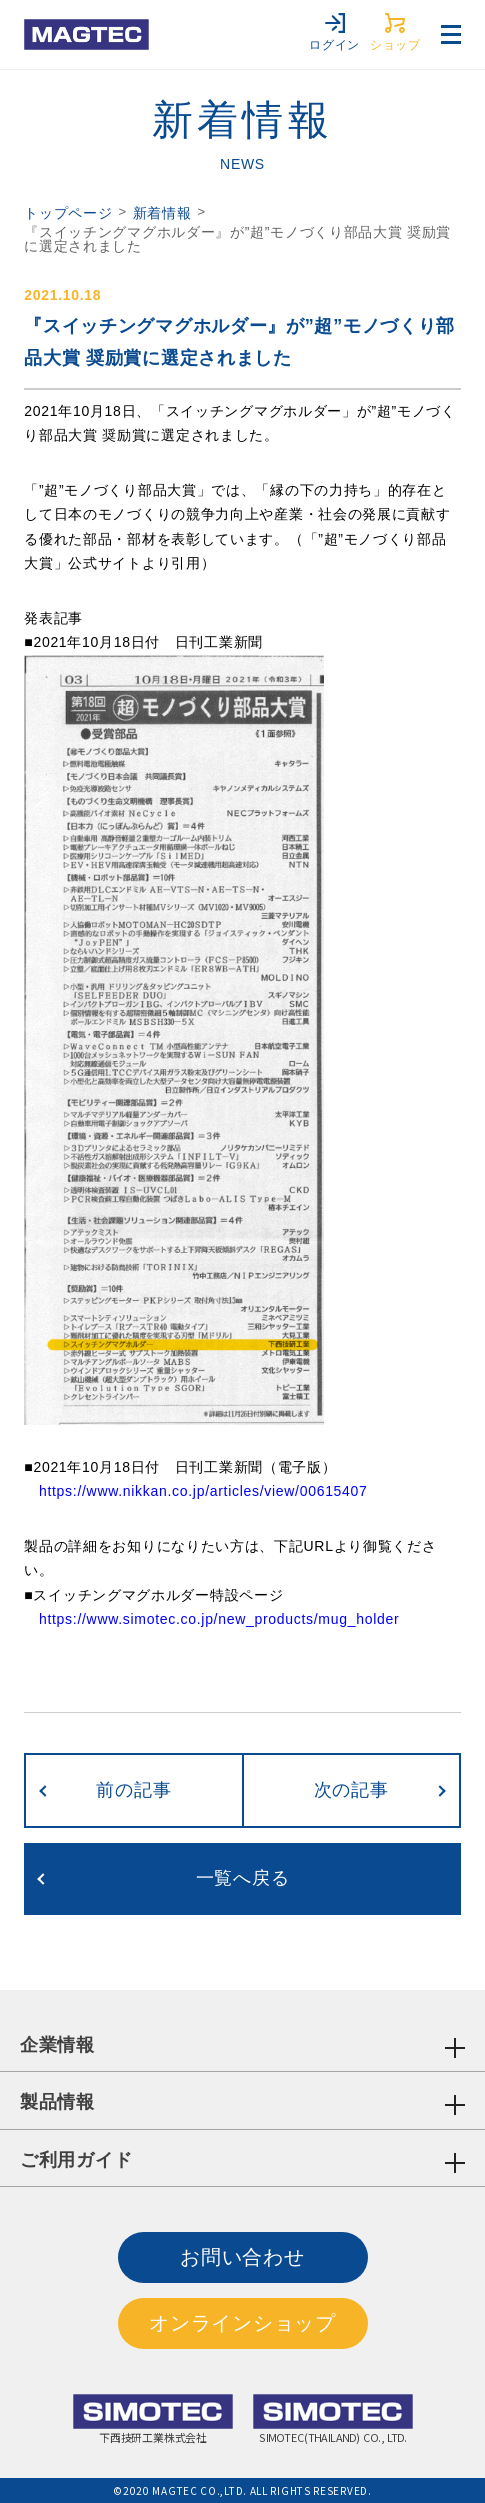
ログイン (334, 32)
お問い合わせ (242, 2257)
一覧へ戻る (243, 1878)
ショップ (395, 32)
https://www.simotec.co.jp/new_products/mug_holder (211, 1619)
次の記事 (351, 1790)
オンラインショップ (242, 2323)
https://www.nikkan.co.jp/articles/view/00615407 (195, 1491)
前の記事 (133, 1790)
